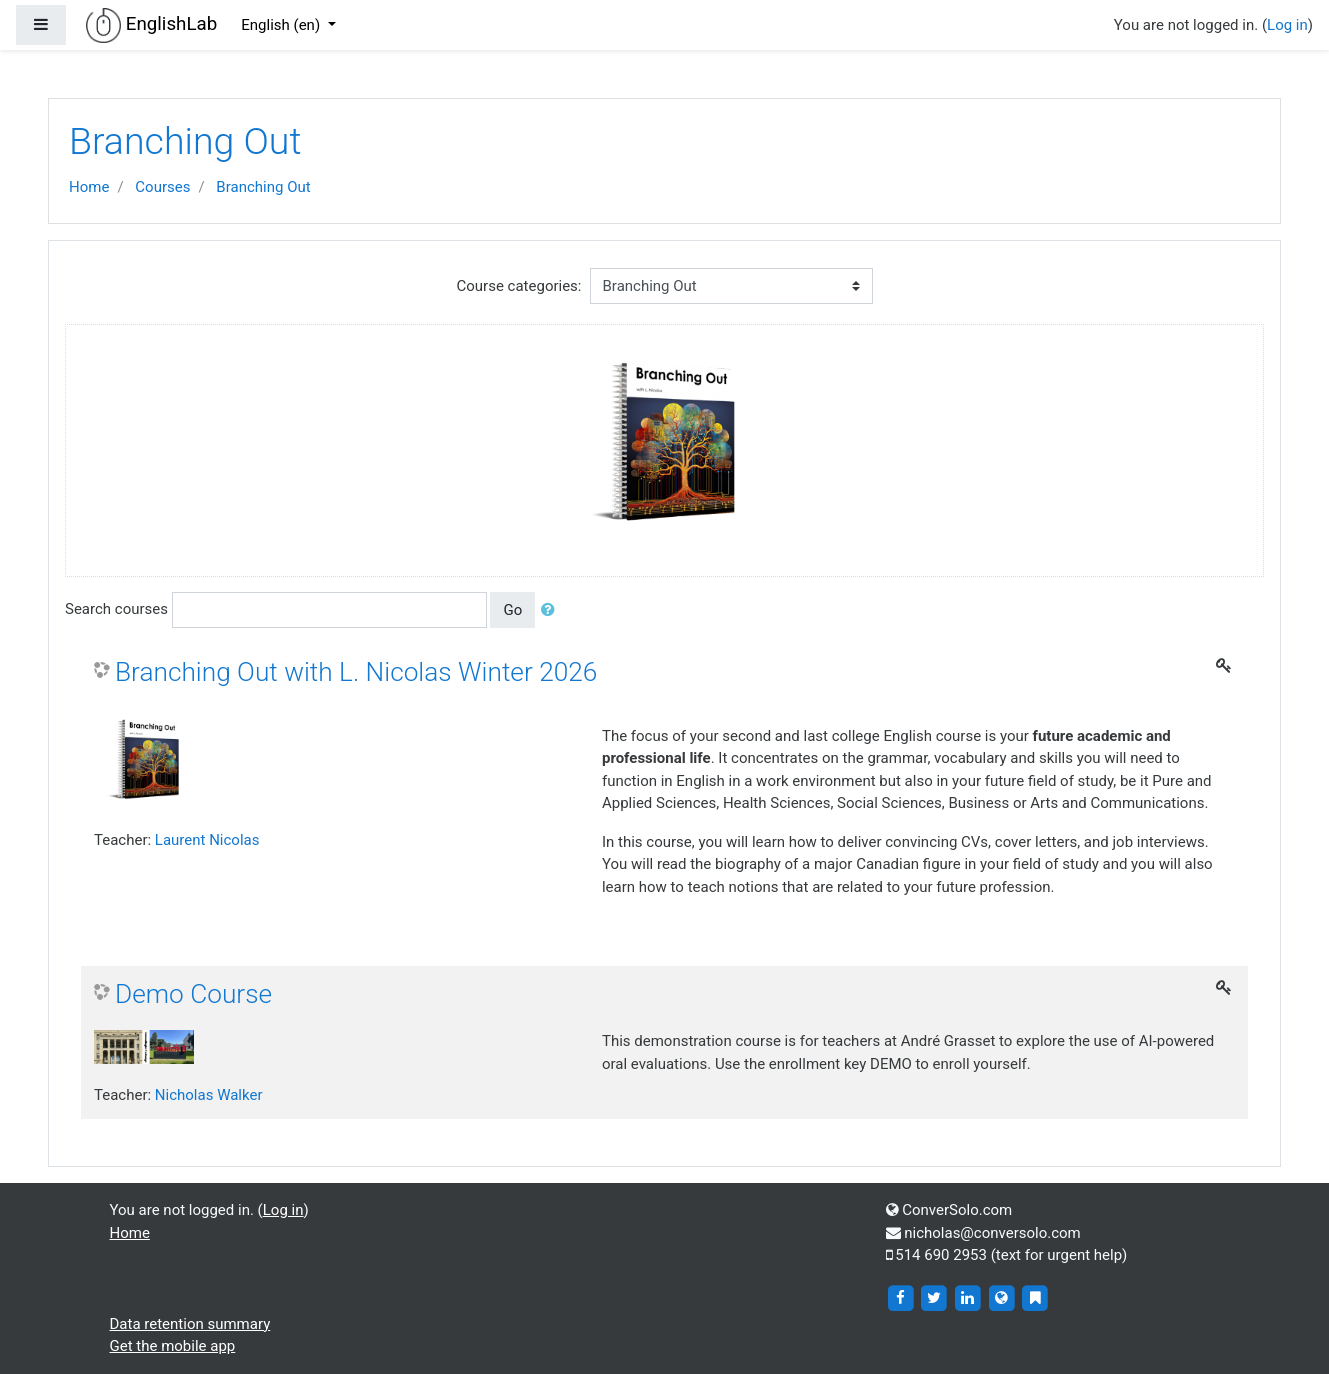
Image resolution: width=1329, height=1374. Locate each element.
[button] (552, 610)
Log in (1287, 25)
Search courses (116, 609)
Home (89, 187)
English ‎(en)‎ (282, 25)
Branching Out (263, 187)
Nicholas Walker (209, 1095)
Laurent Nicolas (207, 840)
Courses (162, 187)
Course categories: (519, 286)
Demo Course (193, 994)
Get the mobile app (173, 1346)
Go (512, 610)
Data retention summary (190, 1324)
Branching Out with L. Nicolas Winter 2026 (356, 672)
